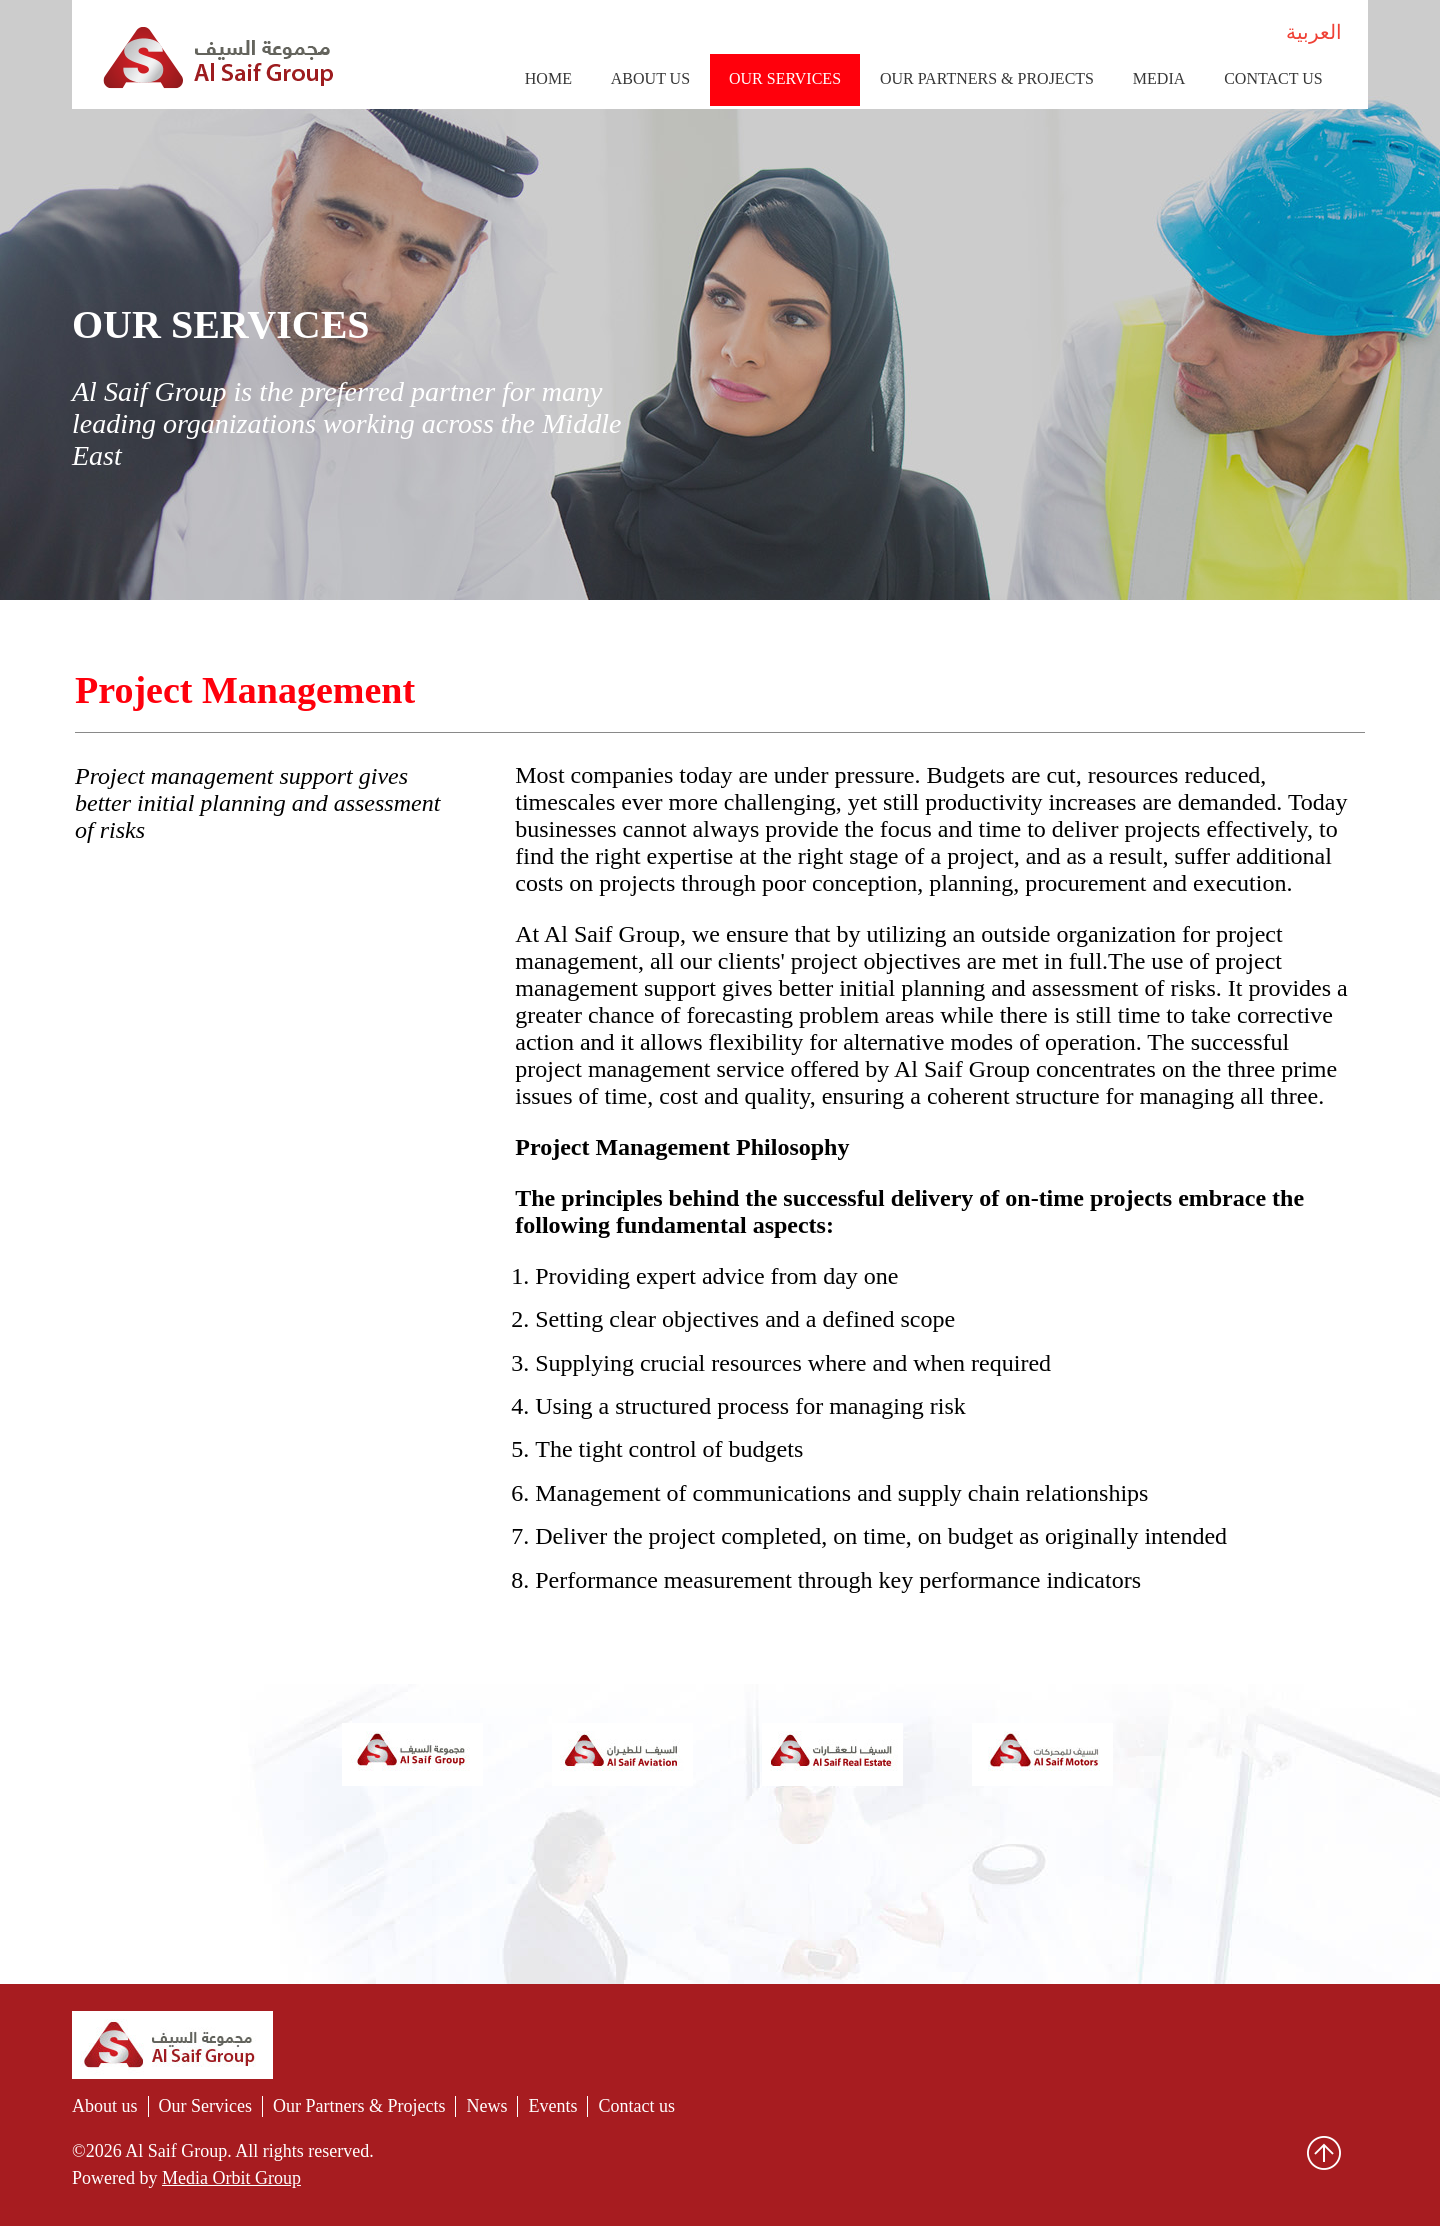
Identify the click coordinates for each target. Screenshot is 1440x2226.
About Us (650, 78)
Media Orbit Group (231, 2178)
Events (552, 2106)
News (486, 2106)
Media (1159, 78)
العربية (1314, 32)
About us (105, 2106)
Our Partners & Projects (987, 78)
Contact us (1273, 78)
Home (548, 78)
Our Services (785, 78)
